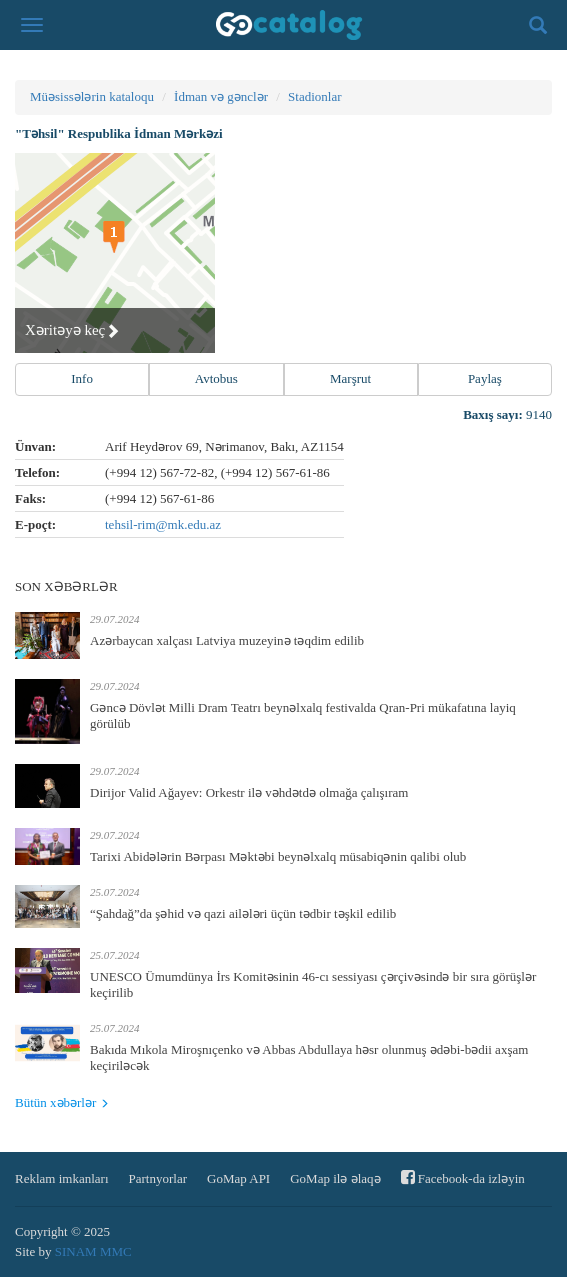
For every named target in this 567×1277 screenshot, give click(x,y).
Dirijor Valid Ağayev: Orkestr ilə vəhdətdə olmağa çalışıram (249, 792)
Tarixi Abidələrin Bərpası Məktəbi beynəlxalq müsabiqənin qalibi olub (278, 856)
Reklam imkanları (62, 1178)
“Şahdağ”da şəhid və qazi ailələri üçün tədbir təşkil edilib (243, 913)
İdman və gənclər (221, 96)
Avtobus (216, 378)
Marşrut (350, 378)
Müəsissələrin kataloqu (92, 96)
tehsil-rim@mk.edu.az (163, 524)
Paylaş (485, 378)
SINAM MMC (93, 1251)
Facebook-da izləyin (463, 1177)
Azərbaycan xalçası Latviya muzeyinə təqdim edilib (227, 640)
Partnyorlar (158, 1178)
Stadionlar (314, 96)
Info (82, 378)
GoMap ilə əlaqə (335, 1178)
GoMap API (238, 1178)
